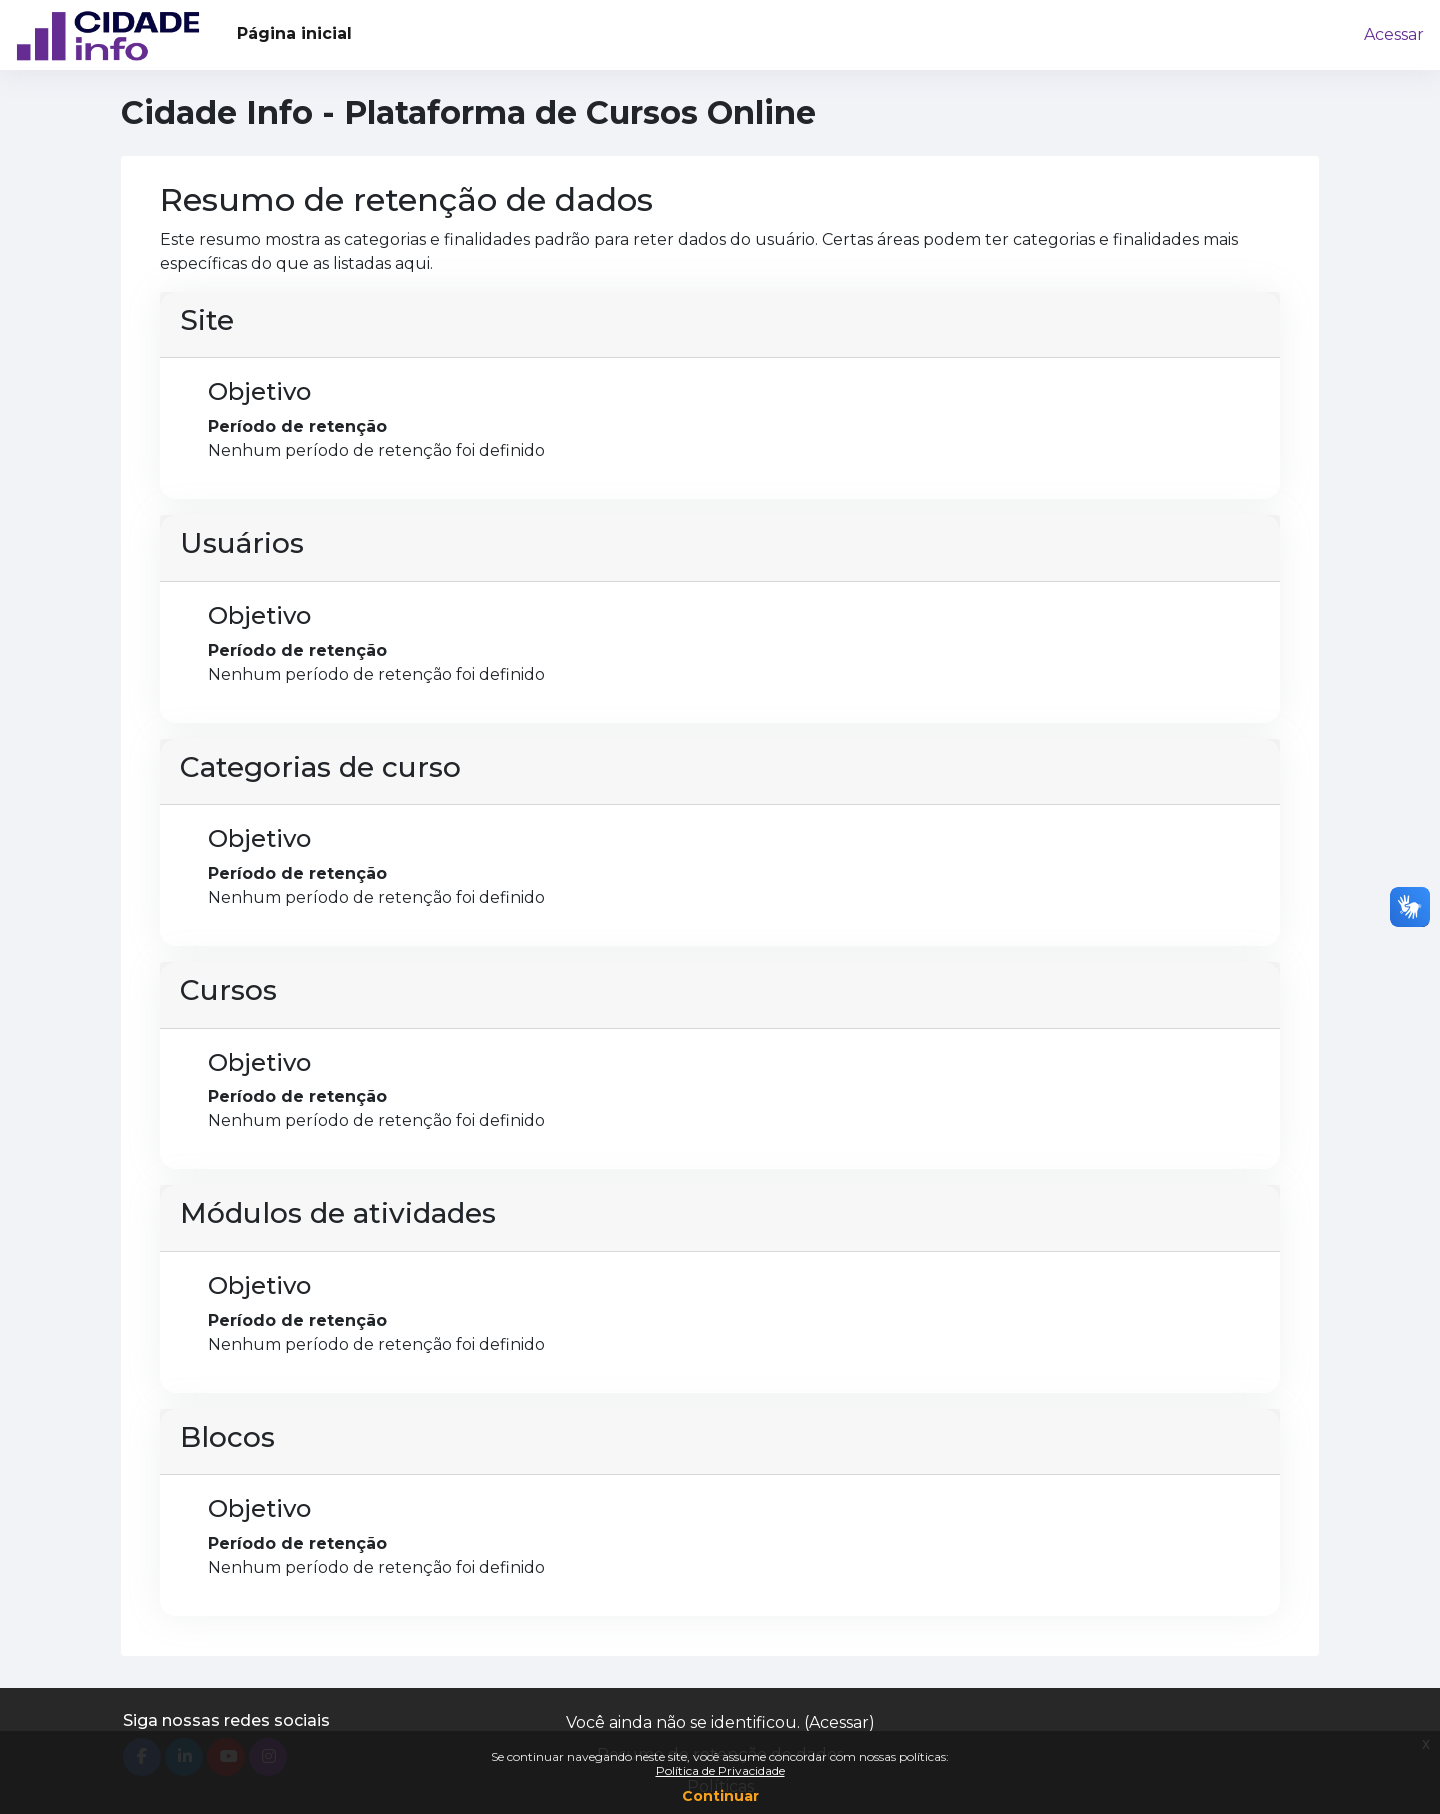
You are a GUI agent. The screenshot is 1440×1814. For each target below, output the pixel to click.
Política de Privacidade (720, 1770)
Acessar (1394, 34)
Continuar (720, 1796)
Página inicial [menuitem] (294, 33)
